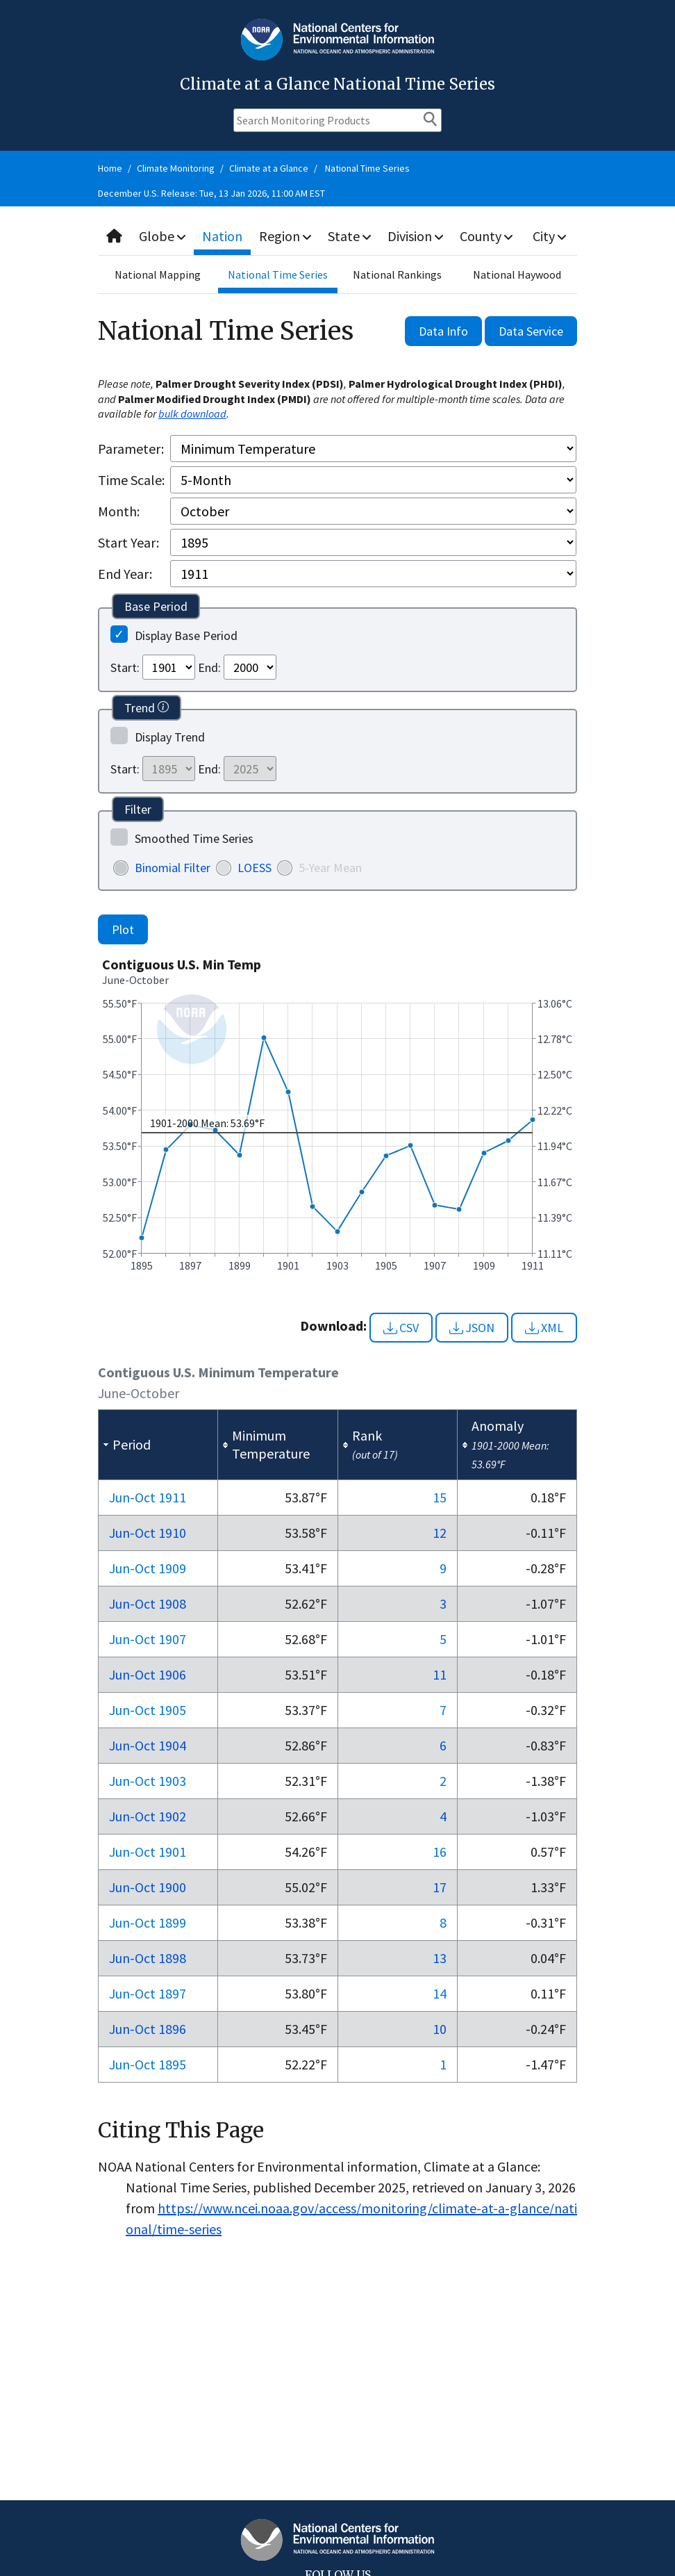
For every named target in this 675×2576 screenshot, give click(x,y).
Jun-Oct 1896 (147, 2028)
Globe (162, 236)
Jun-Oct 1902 (147, 1816)
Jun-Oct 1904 (147, 1745)
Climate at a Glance (268, 168)
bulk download (192, 413)
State (349, 236)
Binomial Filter (172, 868)
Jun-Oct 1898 (147, 1958)
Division (415, 236)
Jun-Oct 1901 (147, 1851)
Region (285, 236)
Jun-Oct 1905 (147, 1709)
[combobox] (337, 237)
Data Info (443, 331)
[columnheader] (158, 1445)
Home (110, 168)
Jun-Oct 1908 (147, 1603)
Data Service (531, 331)
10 (440, 2028)
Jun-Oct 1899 (147, 1922)
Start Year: (128, 542)
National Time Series (367, 168)
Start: (125, 667)
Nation (222, 236)
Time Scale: (131, 480)
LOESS (255, 868)
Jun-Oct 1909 (147, 1568)
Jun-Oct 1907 (147, 1639)
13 (440, 1958)
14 (440, 1993)
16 (440, 1851)
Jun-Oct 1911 (147, 1497)
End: (209, 667)
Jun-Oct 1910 (147, 1532)
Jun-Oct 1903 (147, 1780)
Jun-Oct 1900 (147, 1887)
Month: (119, 511)
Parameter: (131, 448)
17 (440, 1887)
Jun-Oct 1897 (147, 1993)
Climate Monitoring (176, 168)
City (549, 236)
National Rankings (397, 274)
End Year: (125, 573)
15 (440, 1497)
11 (440, 1674)
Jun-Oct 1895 (147, 2064)
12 (440, 1532)
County (486, 236)
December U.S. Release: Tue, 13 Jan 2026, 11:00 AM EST (211, 193)
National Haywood (517, 274)
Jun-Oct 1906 (147, 1674)
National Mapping (158, 274)
